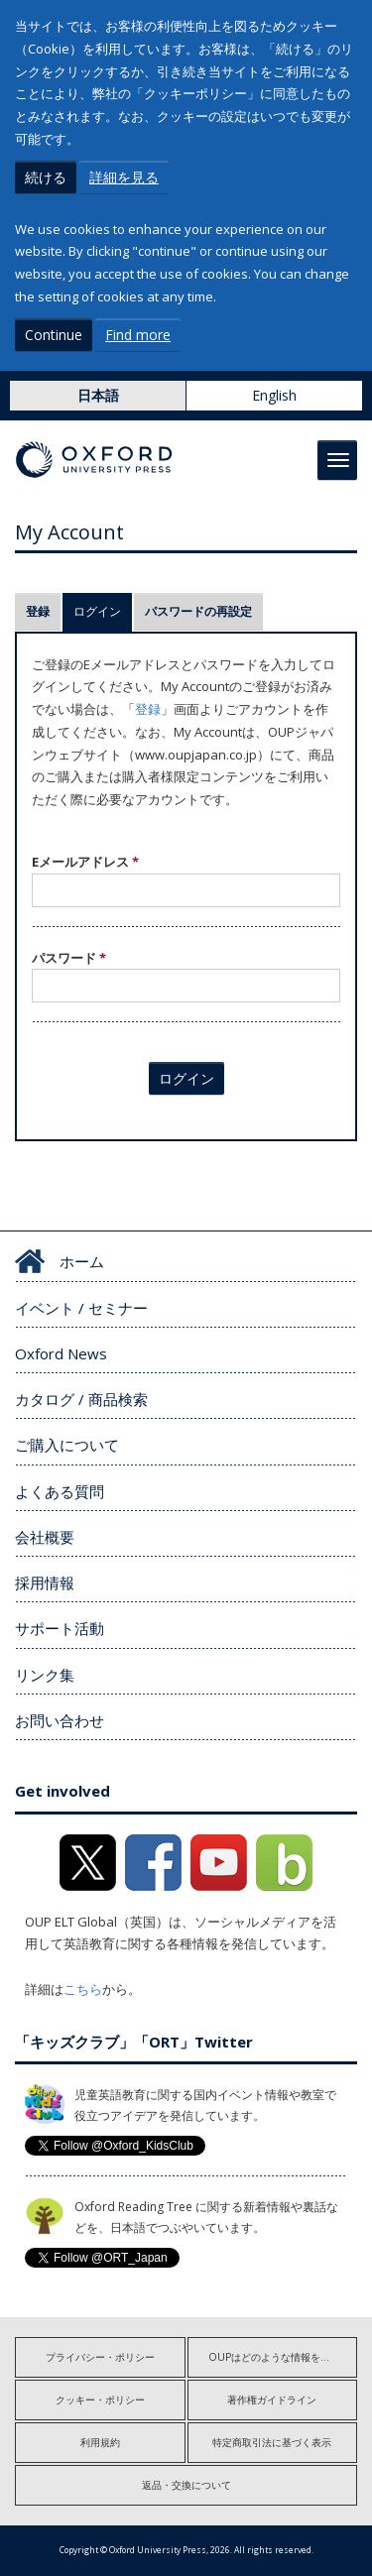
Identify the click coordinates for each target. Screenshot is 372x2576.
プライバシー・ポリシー (100, 2357)
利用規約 (100, 2442)
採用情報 (44, 1582)
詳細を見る (124, 177)
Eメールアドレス (85, 862)
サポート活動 (59, 1628)
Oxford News (61, 1353)
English (274, 395)
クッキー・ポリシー (100, 2399)
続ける (45, 177)
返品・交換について (186, 2485)
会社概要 (44, 1537)
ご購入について (67, 1445)
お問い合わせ (59, 1720)
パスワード (69, 958)
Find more (138, 334)
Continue (53, 334)
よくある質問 (59, 1491)
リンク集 (44, 1675)
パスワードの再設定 (198, 611)
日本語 (98, 395)
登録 (38, 611)
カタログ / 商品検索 (81, 1399)
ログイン (102, 611)
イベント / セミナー (81, 1308)
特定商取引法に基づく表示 (271, 2442)
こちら (82, 1989)
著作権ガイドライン (271, 2399)
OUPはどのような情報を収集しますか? (283, 2357)
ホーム (82, 1261)
